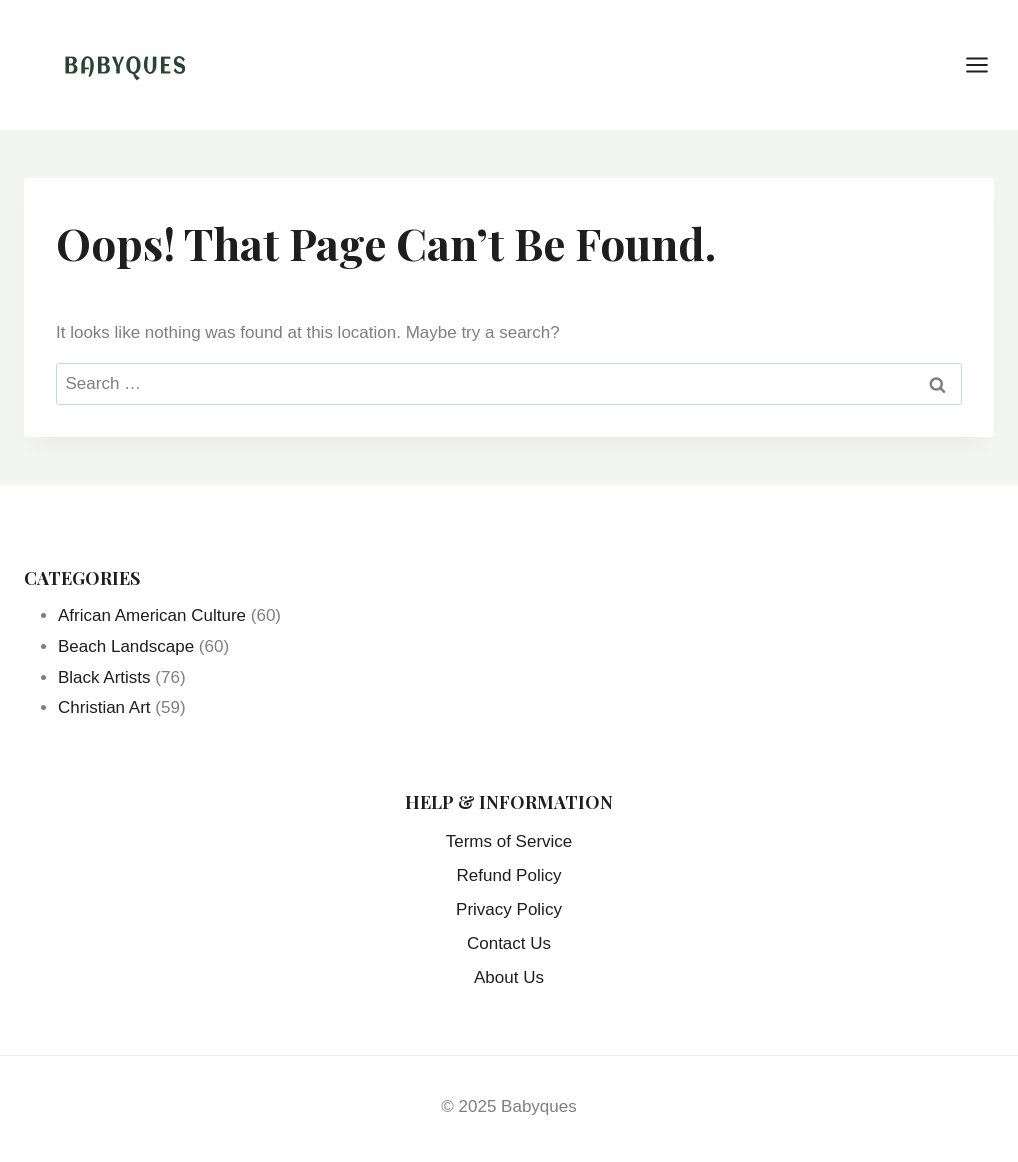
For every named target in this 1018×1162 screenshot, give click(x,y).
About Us (509, 977)
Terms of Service (509, 841)
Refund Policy (509, 875)
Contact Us (509, 943)
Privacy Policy (509, 909)
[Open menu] (987, 64)
